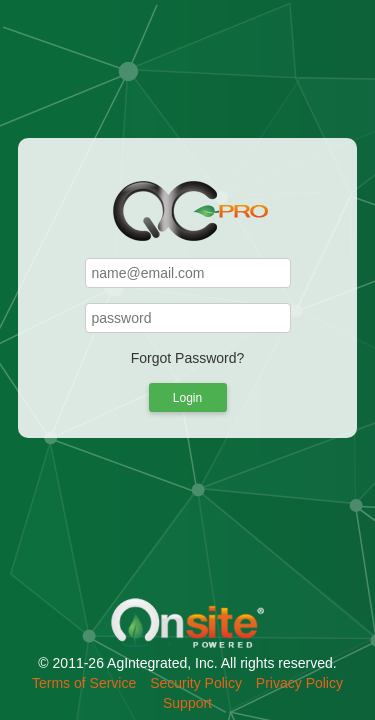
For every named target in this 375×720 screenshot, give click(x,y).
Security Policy (196, 683)
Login (187, 398)
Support (187, 703)
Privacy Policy (299, 683)
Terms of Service (84, 683)
